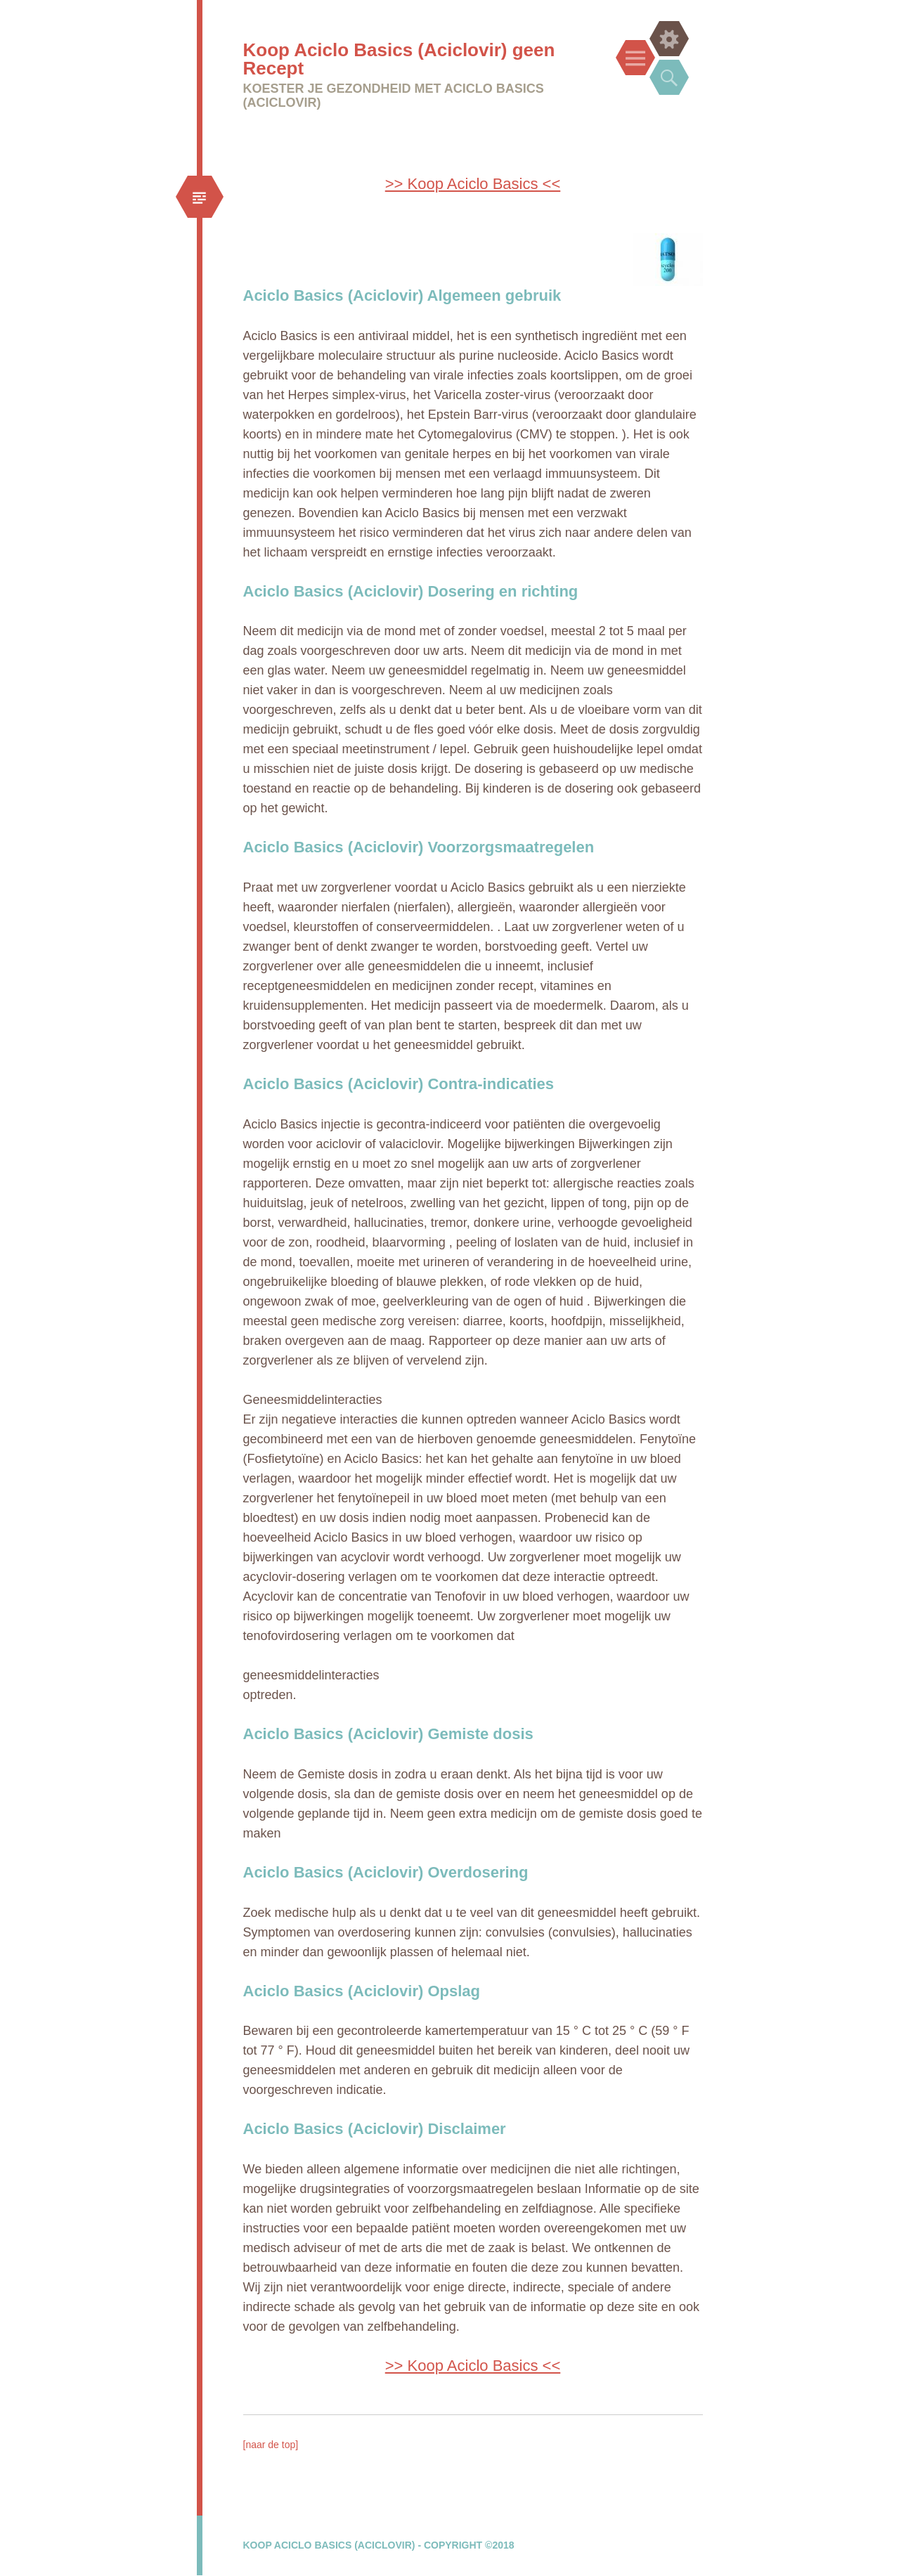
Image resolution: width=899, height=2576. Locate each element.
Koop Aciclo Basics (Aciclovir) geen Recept (399, 59)
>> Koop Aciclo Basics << (473, 184)
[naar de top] (271, 2444)
